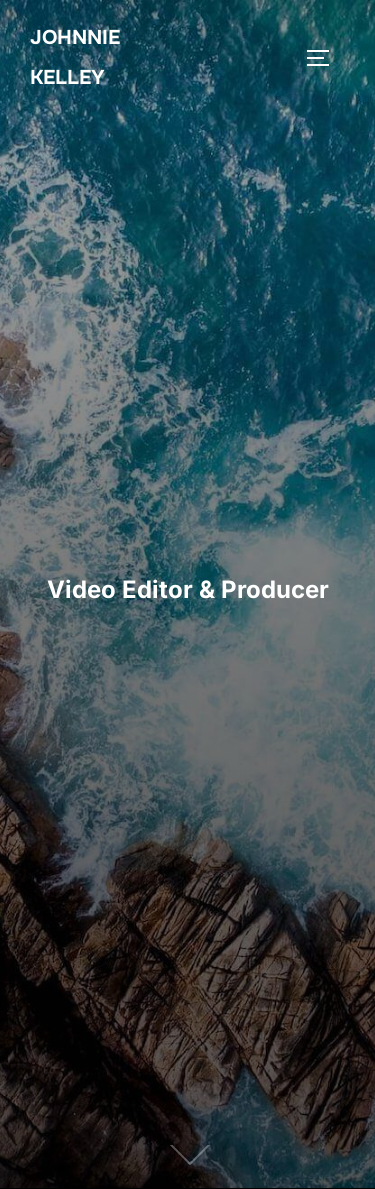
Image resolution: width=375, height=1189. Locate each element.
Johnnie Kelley (75, 57)
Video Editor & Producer (188, 589)
